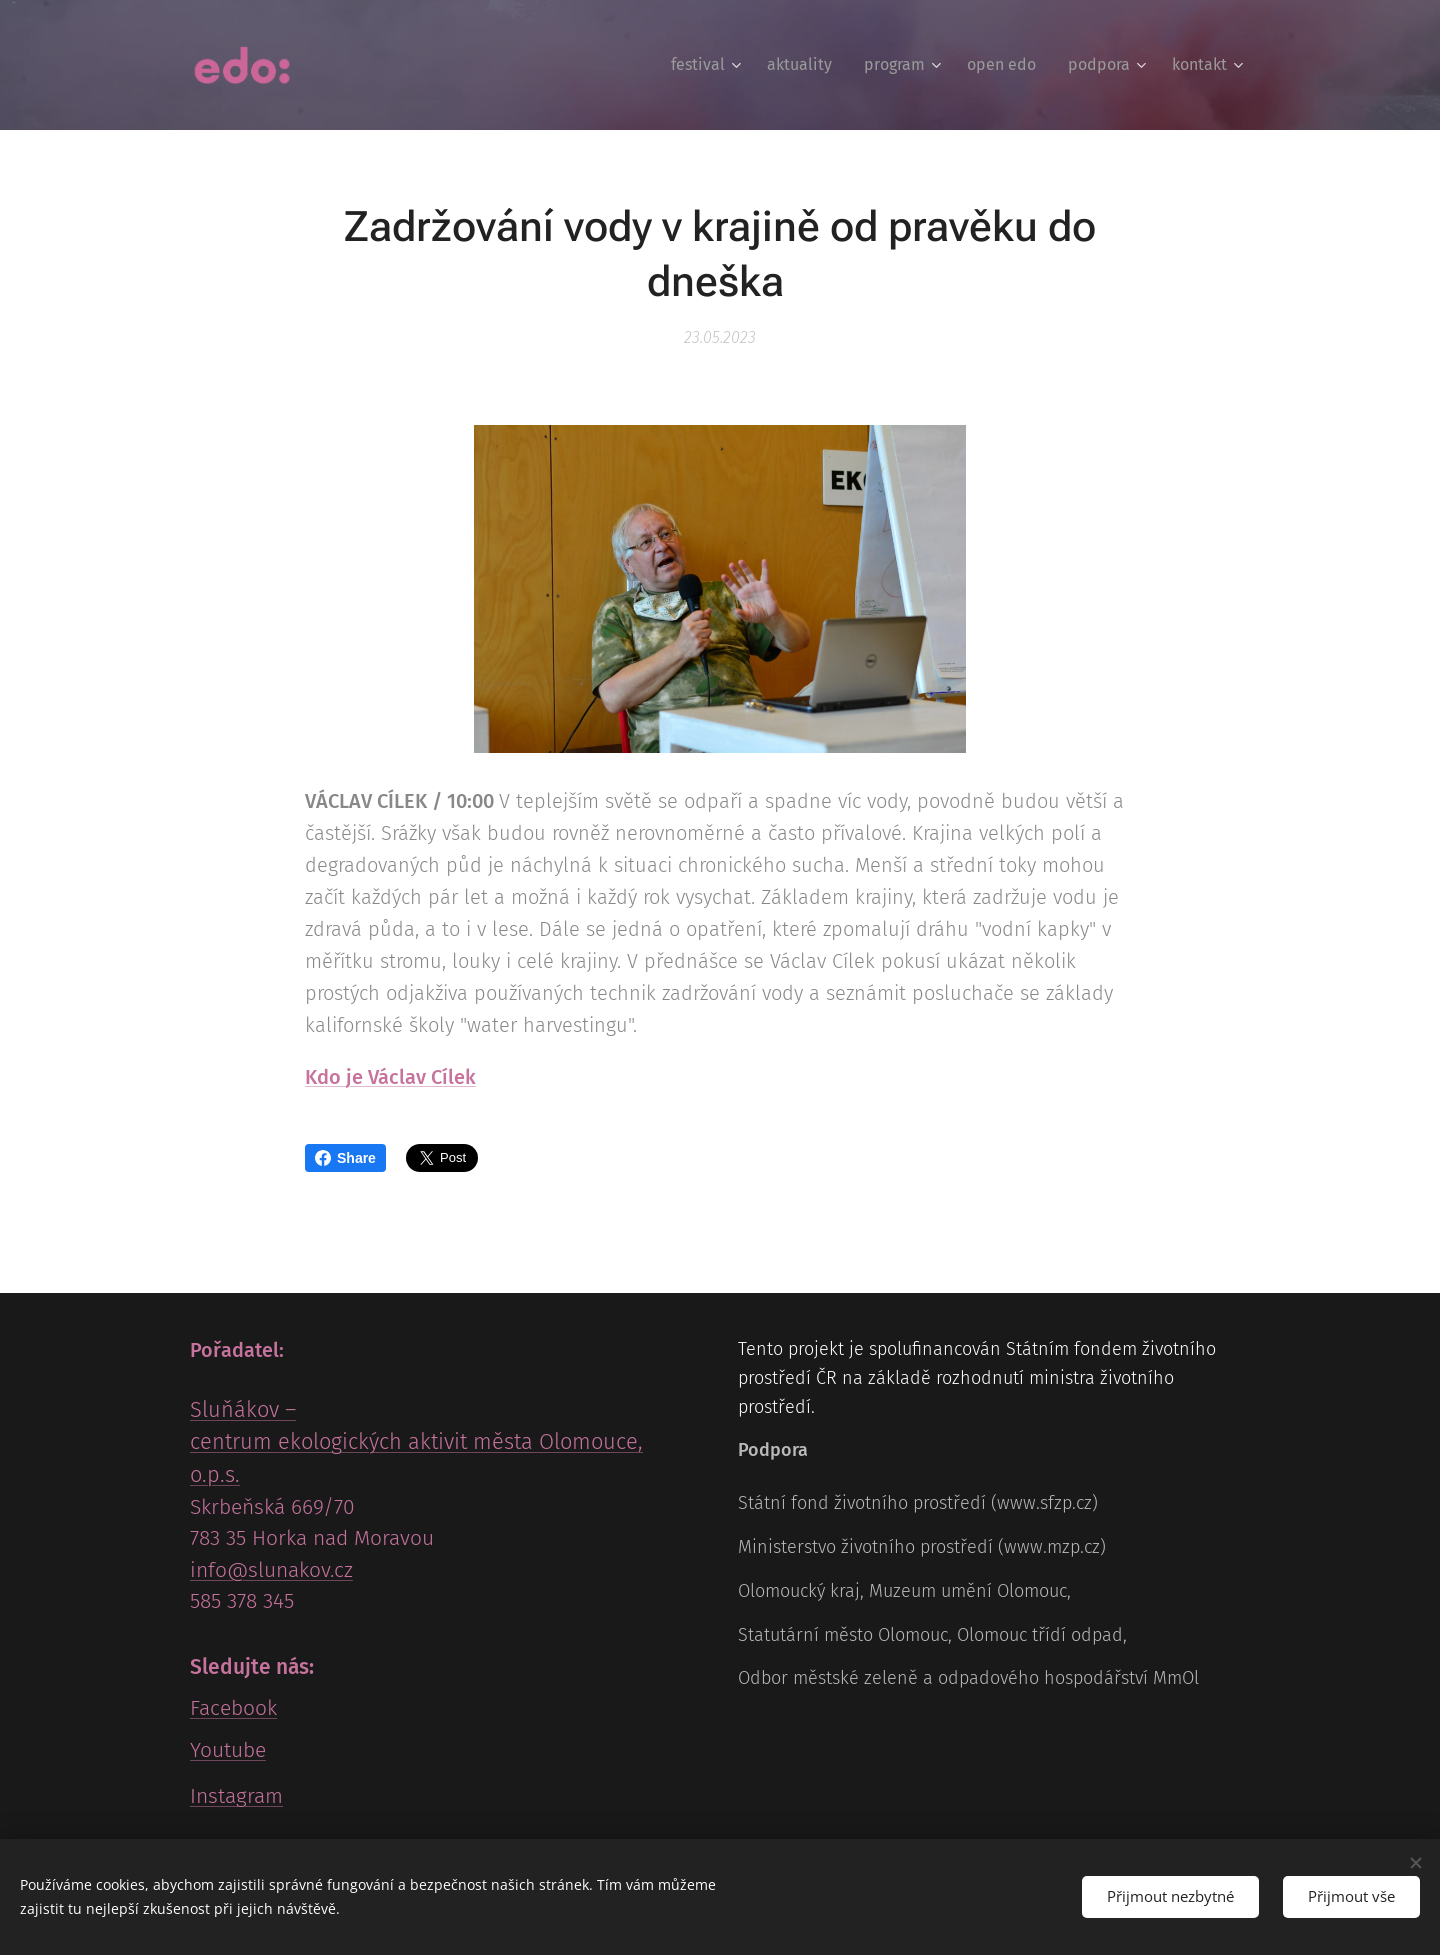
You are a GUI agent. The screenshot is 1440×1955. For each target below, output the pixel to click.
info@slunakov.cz (271, 1570)
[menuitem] (708, 65)
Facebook (233, 1708)
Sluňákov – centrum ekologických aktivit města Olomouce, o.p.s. (416, 1442)
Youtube (228, 1750)
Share (345, 1158)
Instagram (236, 1796)
